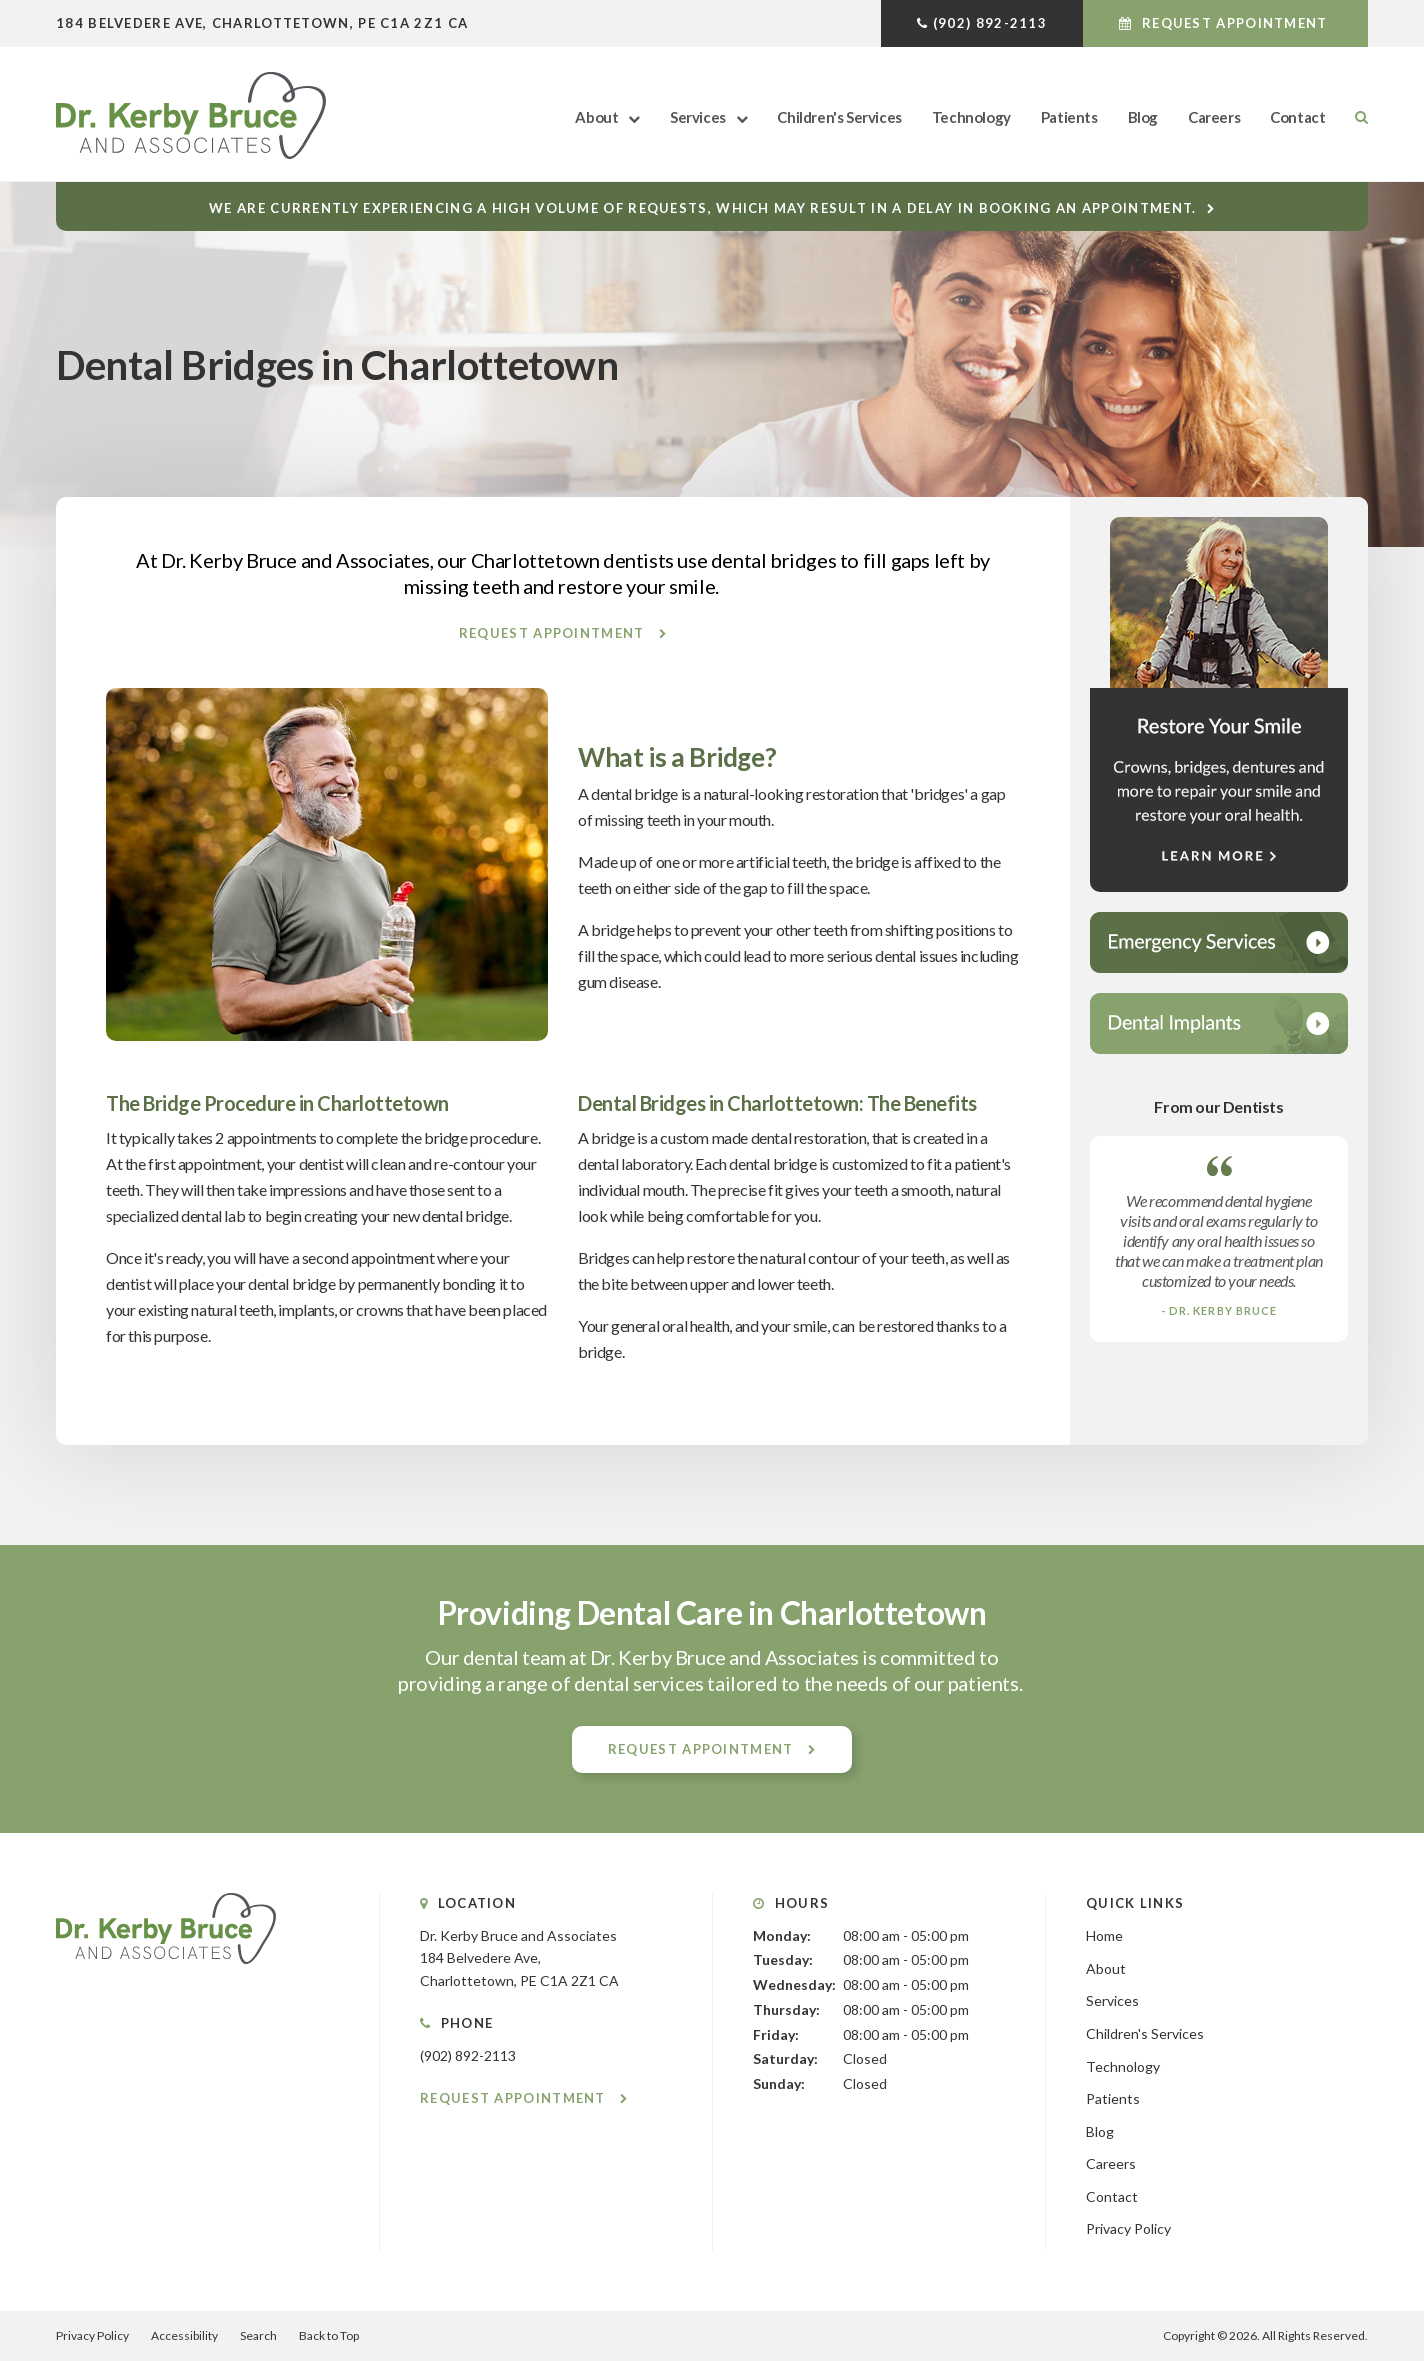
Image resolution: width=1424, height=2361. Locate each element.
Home (1104, 1935)
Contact (1297, 117)
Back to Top (329, 2335)
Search (1354, 117)
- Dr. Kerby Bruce (1219, 1310)
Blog (1143, 117)
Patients (1069, 117)
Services (698, 117)
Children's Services (839, 117)
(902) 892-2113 (990, 23)
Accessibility (184, 2335)
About (596, 117)
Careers (1214, 117)
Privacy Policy (1128, 2228)
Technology (971, 117)
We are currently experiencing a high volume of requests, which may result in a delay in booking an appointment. (702, 208)
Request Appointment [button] (1235, 23)
